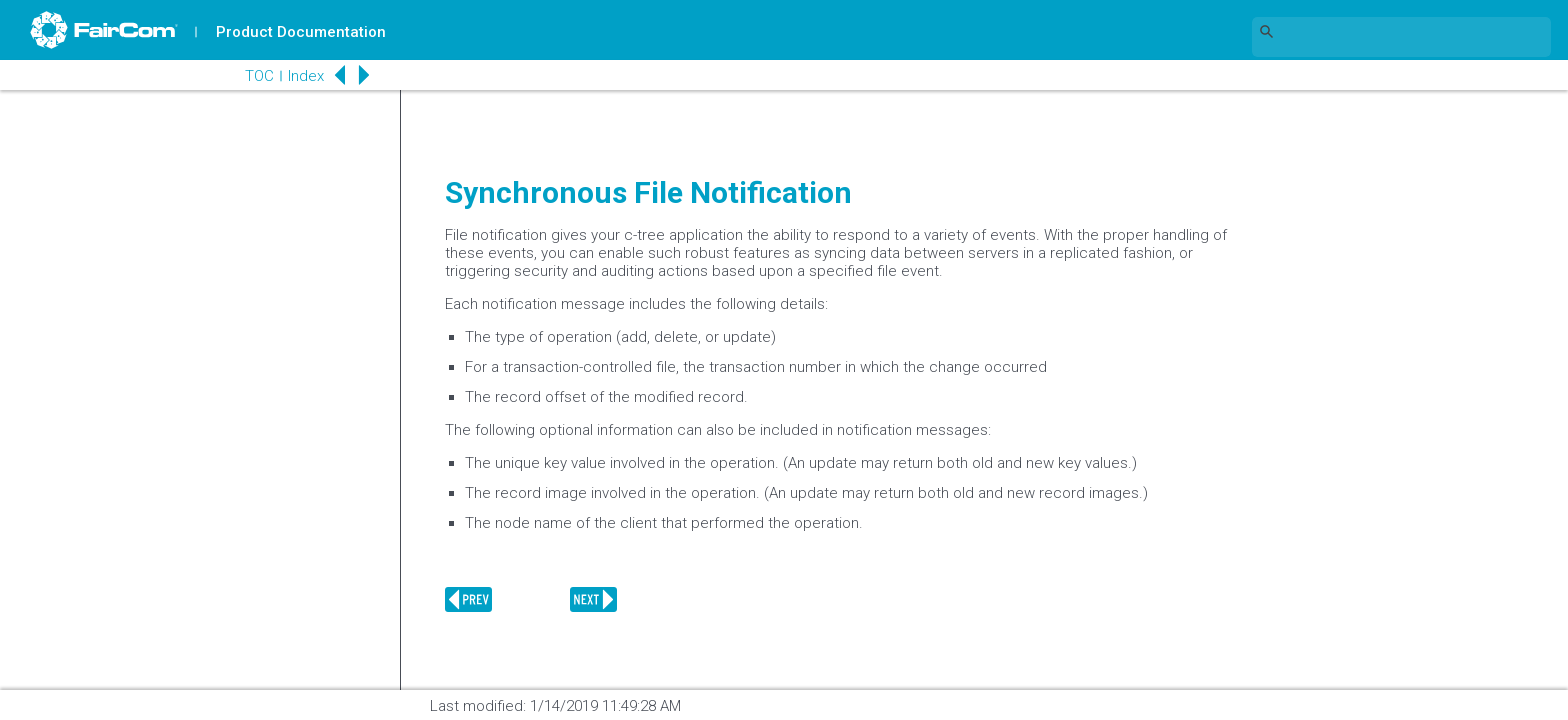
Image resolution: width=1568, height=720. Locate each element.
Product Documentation (301, 32)
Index (306, 76)
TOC (259, 76)
